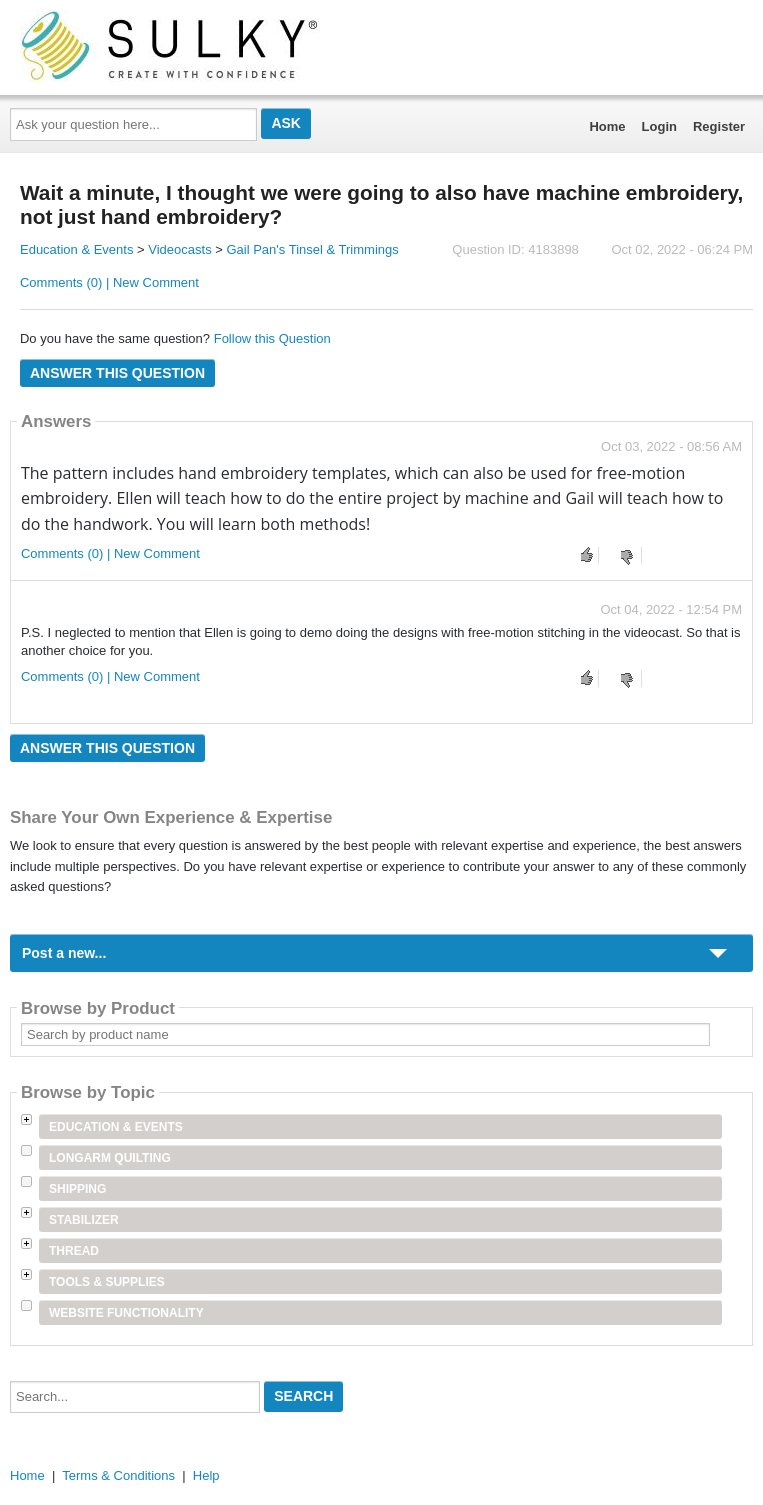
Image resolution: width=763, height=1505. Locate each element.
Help (206, 1475)
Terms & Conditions (118, 1475)
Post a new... (64, 953)
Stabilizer (84, 1220)
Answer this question (117, 373)
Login (659, 126)
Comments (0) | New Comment (109, 282)
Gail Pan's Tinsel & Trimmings (312, 249)
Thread (74, 1251)
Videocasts (179, 249)
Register (719, 126)
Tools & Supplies (107, 1282)
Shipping (77, 1189)
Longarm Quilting (110, 1158)
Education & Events (76, 249)
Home (607, 126)
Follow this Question (272, 338)
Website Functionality (126, 1313)
